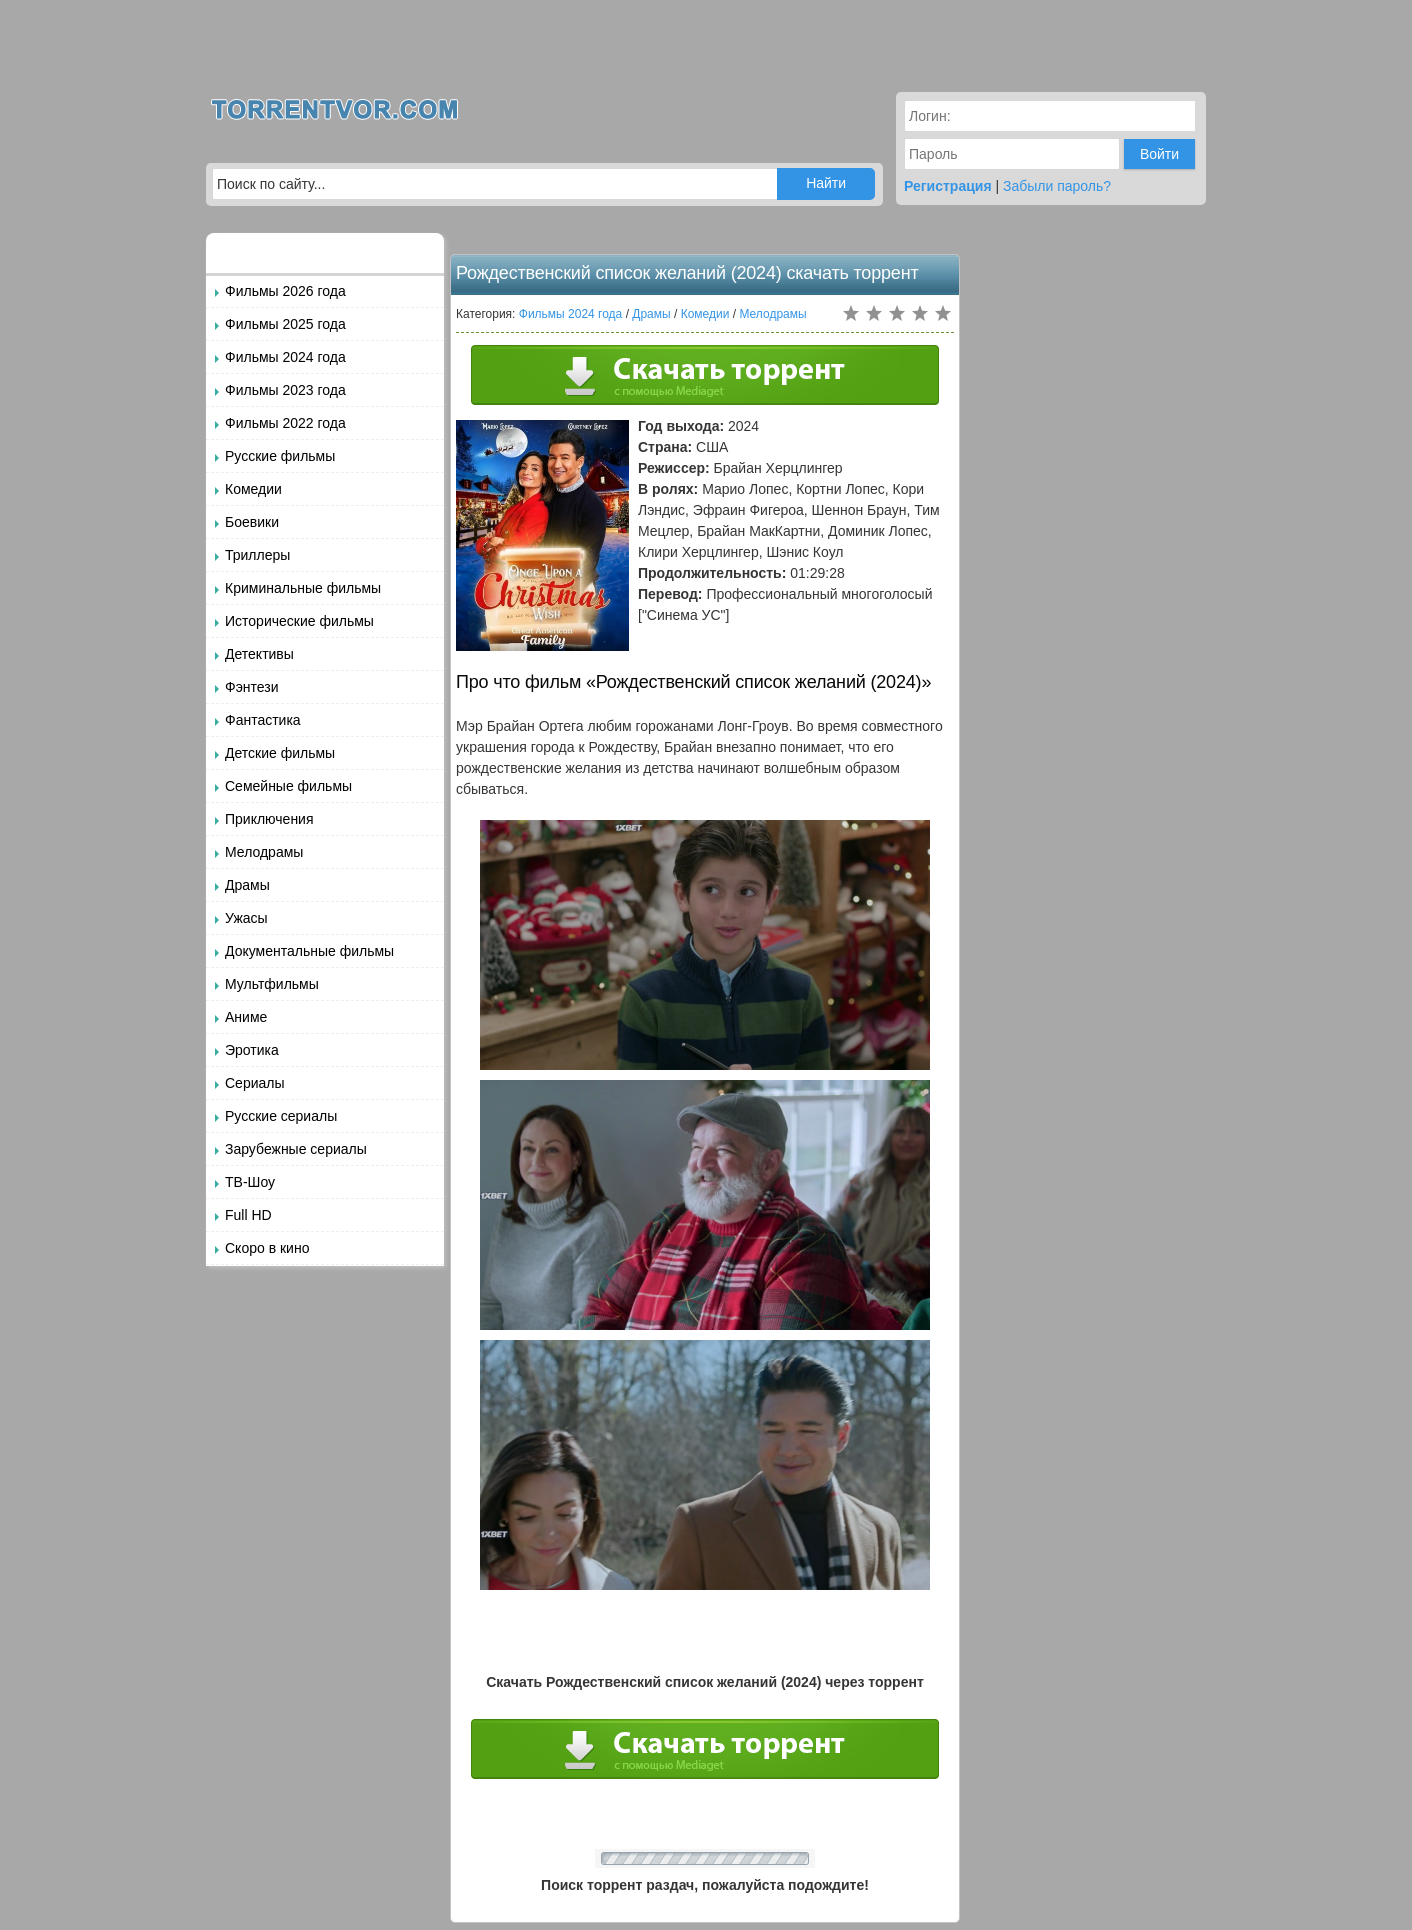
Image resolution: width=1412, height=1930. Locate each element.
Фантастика (263, 720)
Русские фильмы (280, 456)
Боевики (252, 522)
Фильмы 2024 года (285, 357)
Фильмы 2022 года (285, 423)
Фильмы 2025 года (285, 324)
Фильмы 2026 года (285, 291)
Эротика (252, 1050)
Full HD (248, 1215)
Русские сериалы (281, 1116)
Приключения (269, 819)
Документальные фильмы (309, 951)
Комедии (253, 489)
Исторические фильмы (299, 621)
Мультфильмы (272, 984)
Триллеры (257, 555)
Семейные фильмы (288, 786)
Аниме (246, 1017)
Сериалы (255, 1083)
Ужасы (246, 918)
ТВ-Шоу (250, 1182)
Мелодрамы (264, 852)
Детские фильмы (280, 753)
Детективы (259, 654)
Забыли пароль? (1057, 186)
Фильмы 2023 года (285, 390)
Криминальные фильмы (303, 588)
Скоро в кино (267, 1248)
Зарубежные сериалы (296, 1149)
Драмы (247, 885)
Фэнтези (252, 687)
